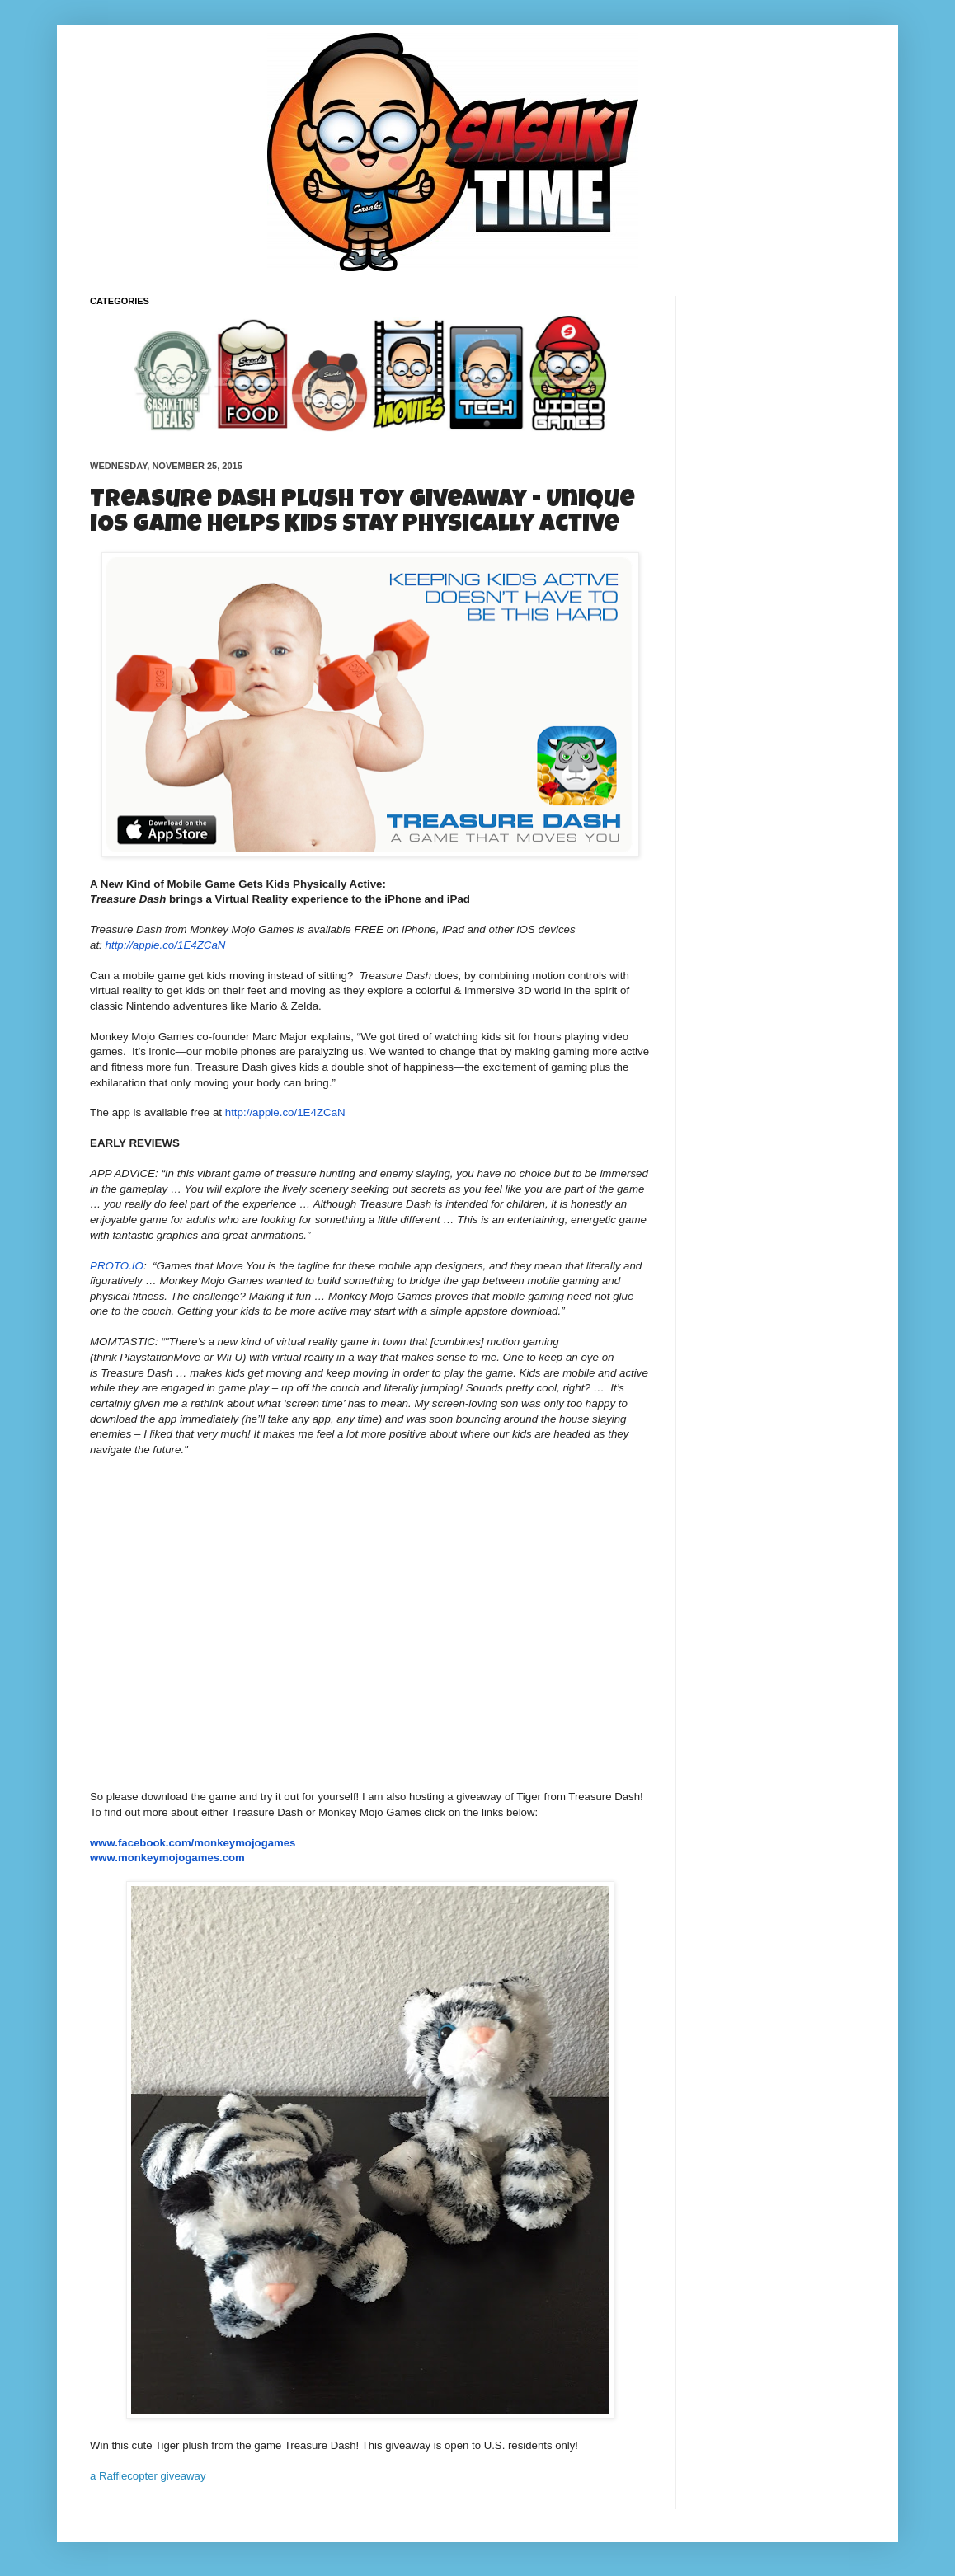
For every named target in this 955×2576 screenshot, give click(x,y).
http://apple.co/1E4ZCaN (166, 945)
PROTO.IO (116, 1266)
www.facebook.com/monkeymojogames (192, 1843)
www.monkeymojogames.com (167, 1857)
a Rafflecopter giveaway (148, 2476)
